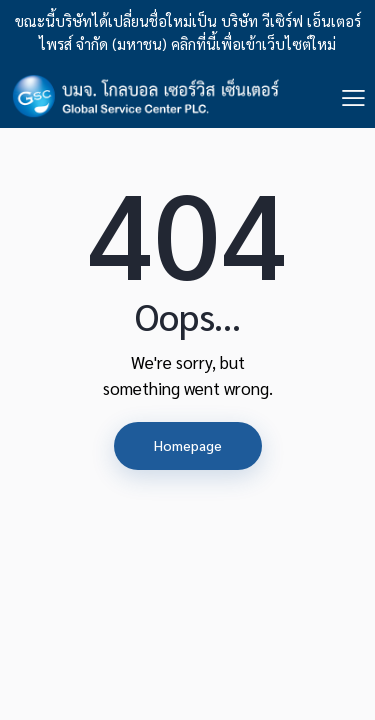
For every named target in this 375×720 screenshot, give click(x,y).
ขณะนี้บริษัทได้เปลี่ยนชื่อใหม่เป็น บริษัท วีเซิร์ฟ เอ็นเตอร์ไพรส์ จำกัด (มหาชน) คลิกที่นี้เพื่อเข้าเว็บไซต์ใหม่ (188, 32)
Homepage (188, 445)
